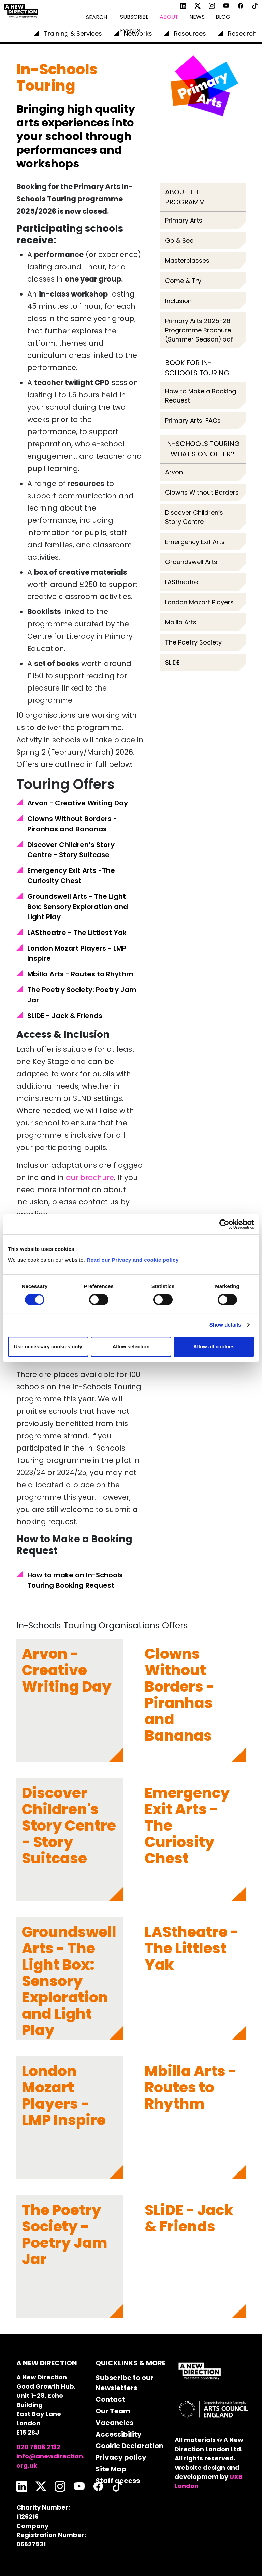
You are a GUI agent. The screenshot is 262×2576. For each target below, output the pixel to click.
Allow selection (130, 1346)
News (197, 17)
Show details (225, 1325)
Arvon (174, 472)
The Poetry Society (193, 642)
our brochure (90, 1177)
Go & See (179, 240)
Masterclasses (187, 260)
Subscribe (134, 17)
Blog (223, 17)
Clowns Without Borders (202, 492)
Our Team (113, 2411)
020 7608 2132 (38, 2447)
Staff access (118, 2480)
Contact (110, 2399)
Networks (138, 33)
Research (242, 33)
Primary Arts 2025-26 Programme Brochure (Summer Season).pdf (199, 330)
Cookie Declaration (129, 2446)
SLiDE (172, 662)
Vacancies (114, 2422)
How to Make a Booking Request (200, 396)
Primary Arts (183, 220)
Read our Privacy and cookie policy (133, 1260)
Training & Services (73, 33)
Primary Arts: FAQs (193, 420)
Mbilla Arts (180, 622)
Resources (190, 33)
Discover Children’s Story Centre (194, 517)
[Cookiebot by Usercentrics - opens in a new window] (224, 1224)
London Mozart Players (199, 602)
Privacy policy (121, 2457)
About (169, 17)
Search (96, 17)
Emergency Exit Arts (195, 541)
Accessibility (119, 2434)
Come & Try (184, 280)
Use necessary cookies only (48, 1346)
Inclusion (178, 301)
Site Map (111, 2469)
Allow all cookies (214, 1346)
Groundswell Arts (191, 562)
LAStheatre (181, 582)
